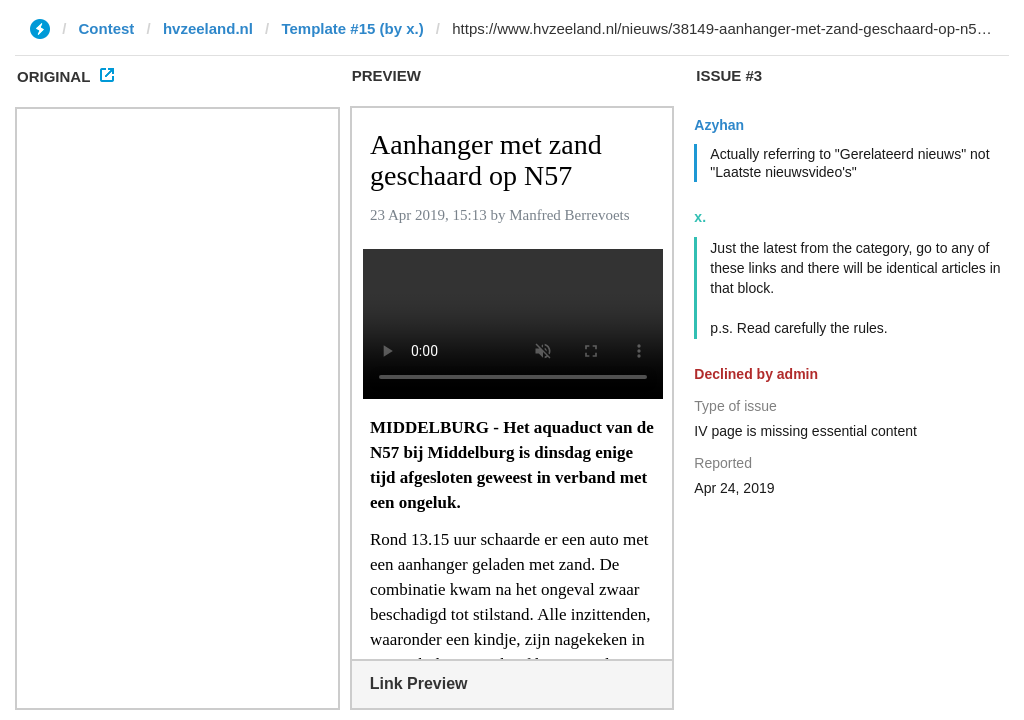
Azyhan (719, 125)
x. (700, 217)
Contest (107, 28)
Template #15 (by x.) (352, 28)
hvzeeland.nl (208, 28)
